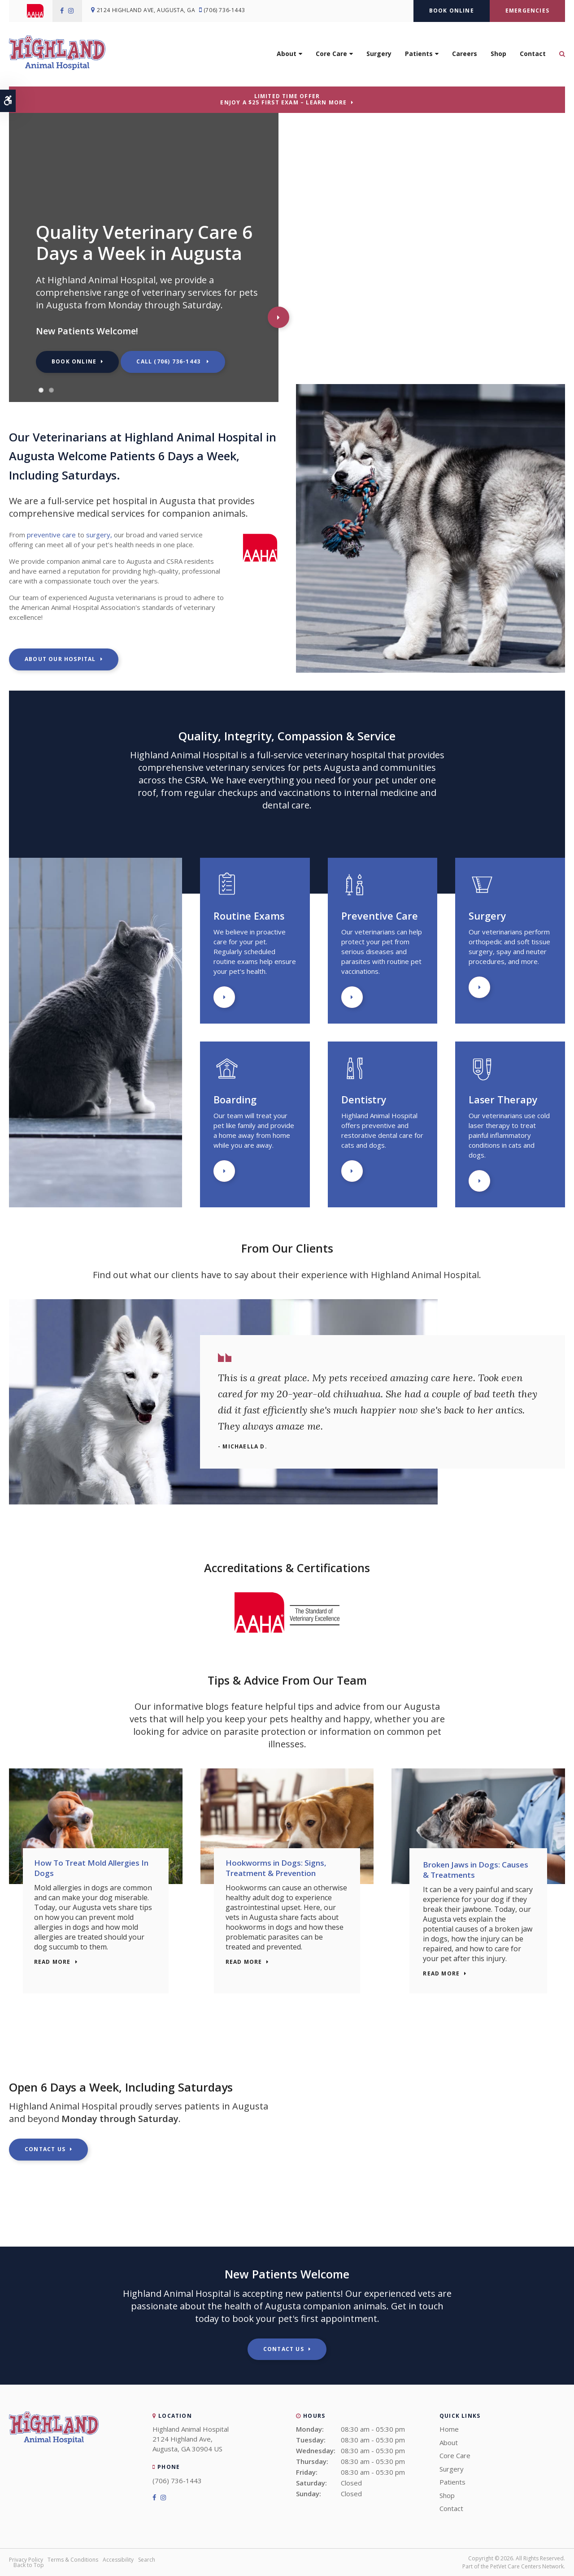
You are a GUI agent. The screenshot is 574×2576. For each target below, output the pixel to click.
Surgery (378, 56)
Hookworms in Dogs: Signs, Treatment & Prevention (282, 1869)
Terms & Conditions (73, 2559)
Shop (498, 56)
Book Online (451, 10)
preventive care (51, 534)
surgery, (99, 534)
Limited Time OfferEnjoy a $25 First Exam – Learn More (283, 99)
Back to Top (28, 2565)
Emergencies (527, 10)
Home (449, 2429)
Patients (419, 56)
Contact (533, 56)
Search (146, 2559)
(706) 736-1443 (228, 11)
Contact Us (45, 2149)
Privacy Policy (26, 2559)
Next (278, 317)
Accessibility (118, 2559)
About (286, 56)
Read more (58, 1974)
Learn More (224, 997)
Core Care (331, 56)
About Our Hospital (60, 659)
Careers (464, 56)
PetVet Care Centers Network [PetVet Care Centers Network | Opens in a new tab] (527, 2566)
